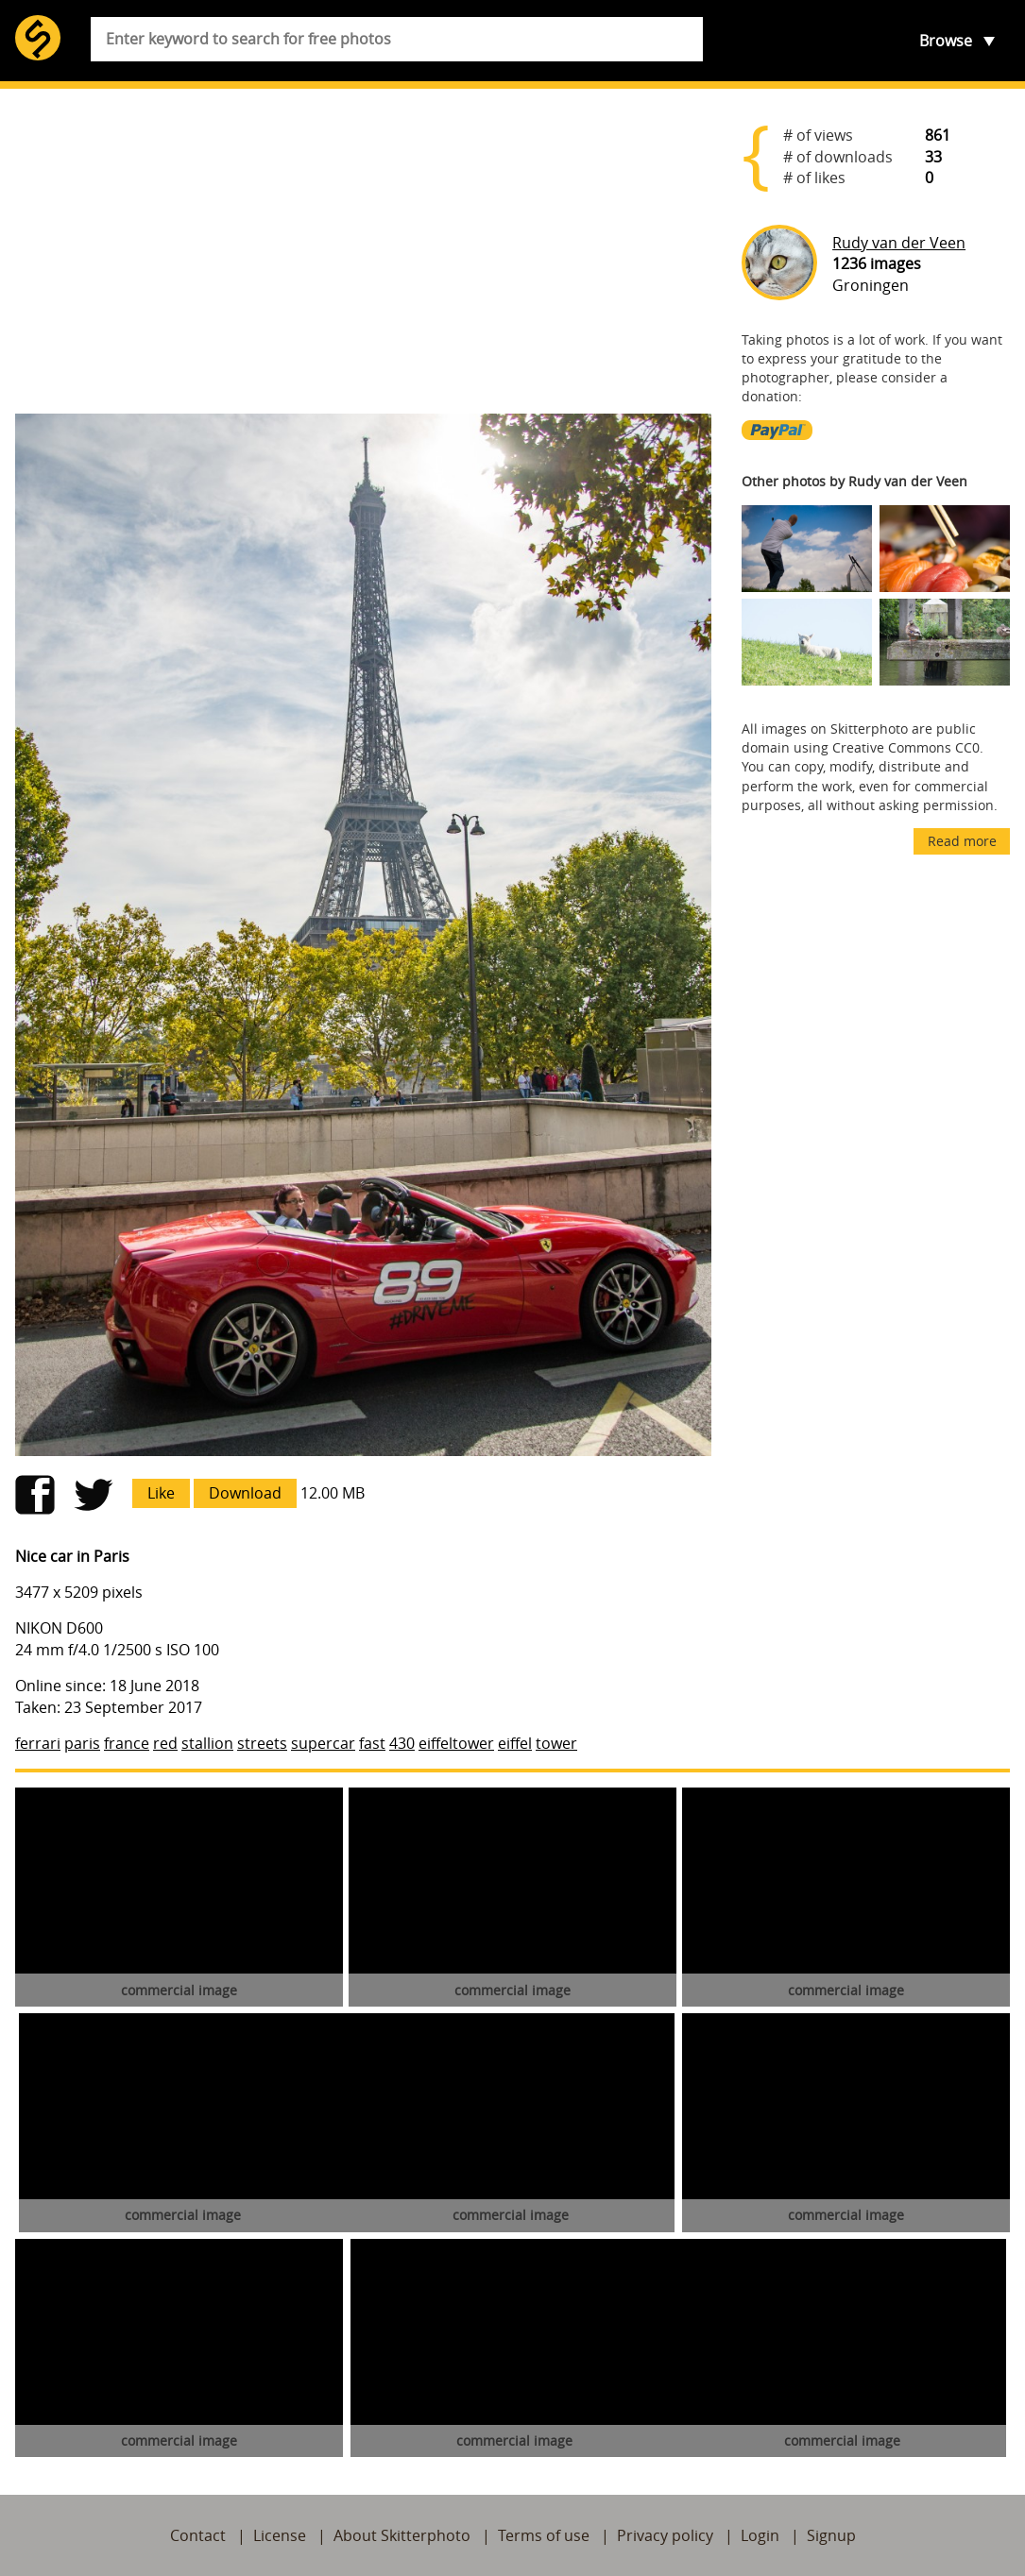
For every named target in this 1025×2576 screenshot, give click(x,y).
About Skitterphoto (401, 2535)
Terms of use (543, 2535)
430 (402, 1743)
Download (245, 1493)
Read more (962, 841)
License (279, 2535)
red (165, 1743)
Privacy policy (665, 2535)
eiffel (515, 1743)
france (126, 1743)
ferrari (37, 1743)
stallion (207, 1743)
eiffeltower (456, 1743)
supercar (323, 1743)
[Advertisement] (363, 251)
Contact (198, 2535)
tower (556, 1743)
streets (262, 1743)
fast (372, 1743)
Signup (831, 2535)
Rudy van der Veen (898, 242)
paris (82, 1743)
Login (760, 2535)
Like (161, 1493)
